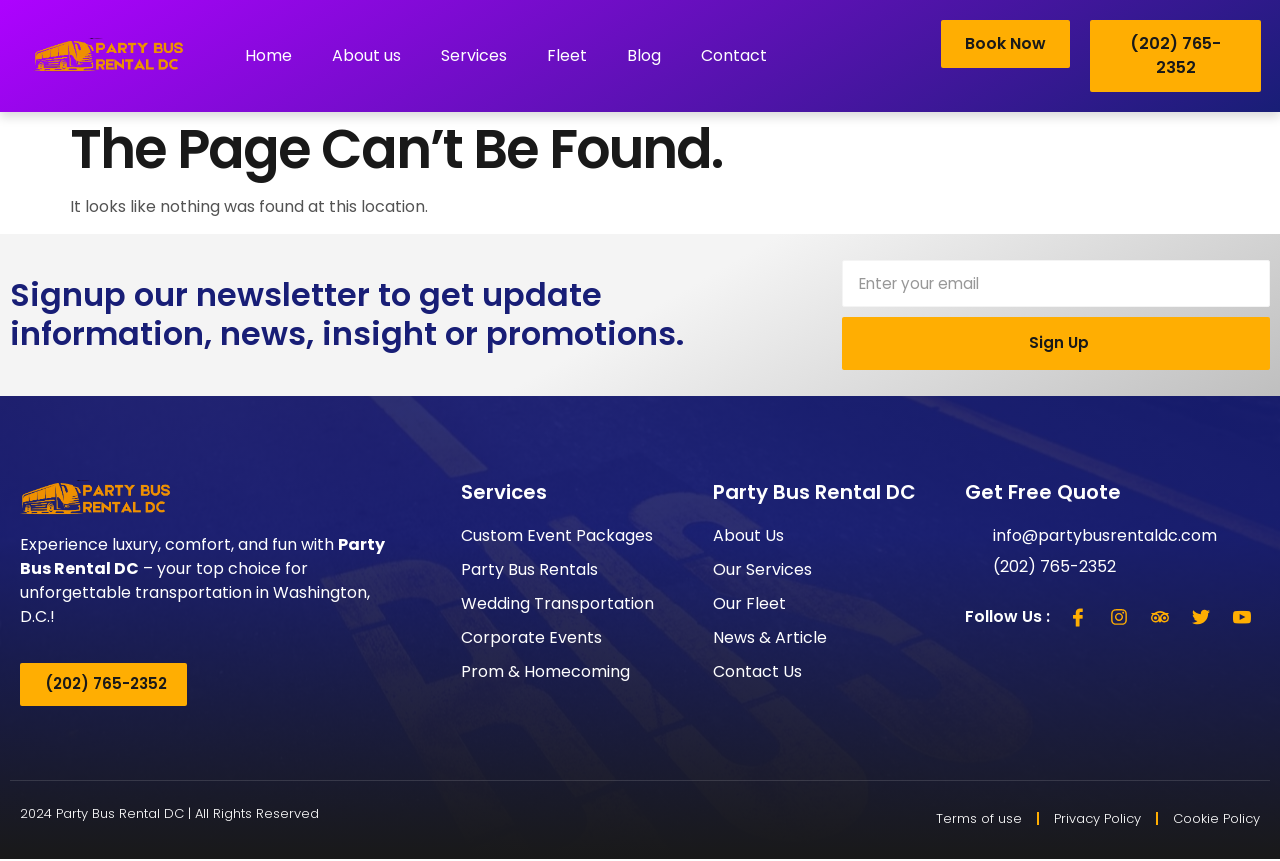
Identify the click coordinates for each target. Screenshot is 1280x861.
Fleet (567, 55)
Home (268, 55)
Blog (644, 55)
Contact (734, 55)
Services (474, 55)
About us (366, 55)
